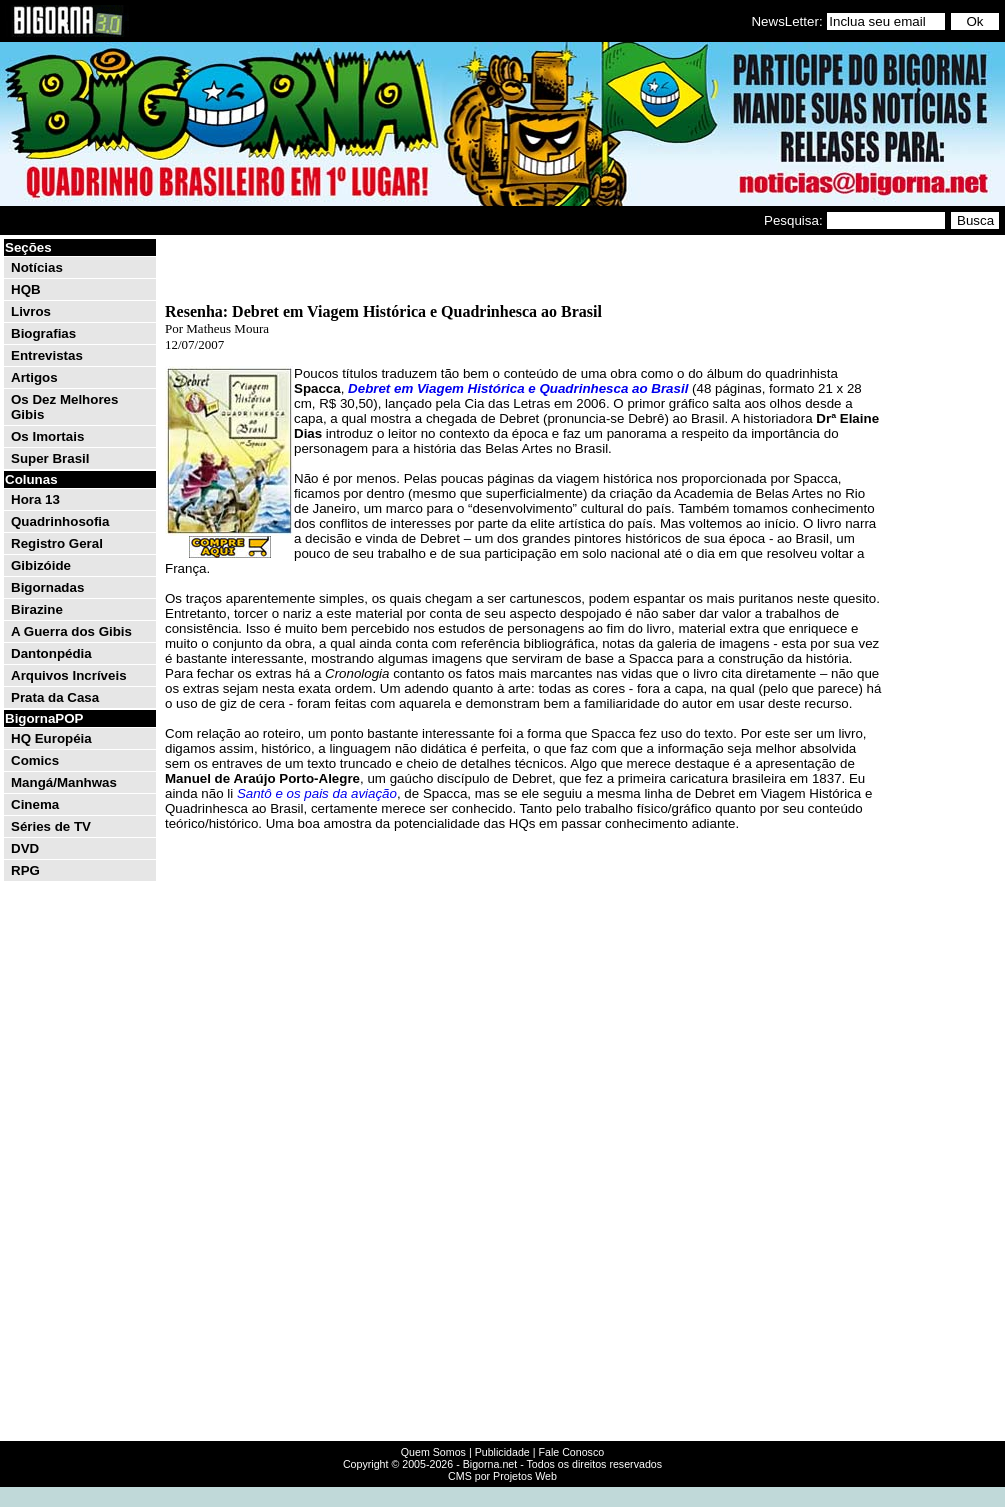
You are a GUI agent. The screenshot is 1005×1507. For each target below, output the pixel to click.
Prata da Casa (55, 697)
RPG (25, 870)
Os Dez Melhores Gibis (64, 407)
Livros (31, 311)
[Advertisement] (942, 538)
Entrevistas (47, 355)
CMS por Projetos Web (502, 1476)
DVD (25, 848)
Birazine (37, 609)
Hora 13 (35, 499)
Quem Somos (433, 1452)
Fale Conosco (571, 1452)
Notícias (37, 267)
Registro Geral (57, 543)
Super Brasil (50, 458)
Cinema (35, 804)
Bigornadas (47, 587)
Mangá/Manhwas (64, 782)
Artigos (34, 377)
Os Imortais (47, 436)
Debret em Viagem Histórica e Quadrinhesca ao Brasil (518, 388)
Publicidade (502, 1452)
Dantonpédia (51, 653)
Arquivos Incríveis (69, 675)
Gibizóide (41, 565)
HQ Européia (51, 738)
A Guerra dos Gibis (71, 631)
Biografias (43, 333)
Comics (35, 760)
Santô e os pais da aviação (317, 793)
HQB (26, 289)
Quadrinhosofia (60, 521)
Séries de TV (51, 826)
